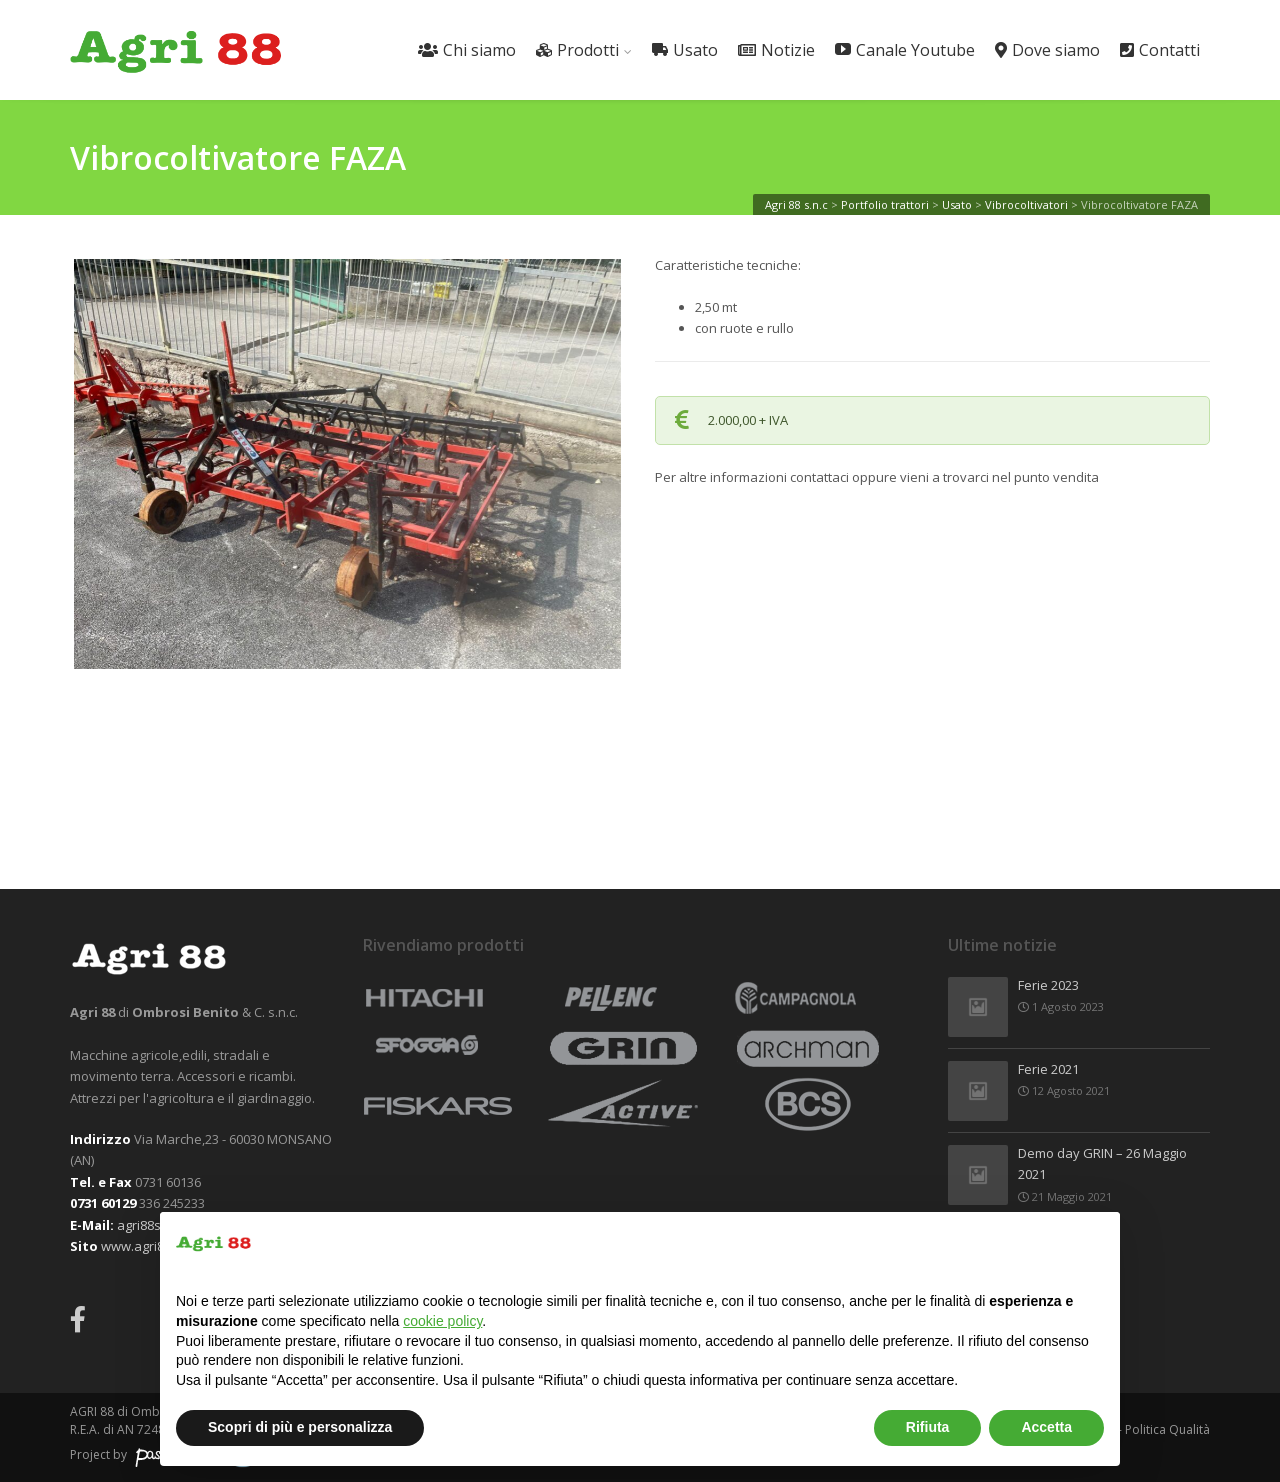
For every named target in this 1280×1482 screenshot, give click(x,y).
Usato (685, 50)
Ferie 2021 (1048, 1070)
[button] (1094, 1244)
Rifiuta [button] (928, 1427)
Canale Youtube (905, 50)
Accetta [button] (1046, 1427)
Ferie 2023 (1048, 986)
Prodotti (577, 50)
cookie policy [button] (442, 1321)
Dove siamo (1047, 50)
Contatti (1160, 50)
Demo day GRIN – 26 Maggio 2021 (1102, 1165)
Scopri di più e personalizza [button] (300, 1427)
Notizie (776, 50)
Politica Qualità (1167, 1429)
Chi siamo (467, 50)
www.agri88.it (141, 1246)
